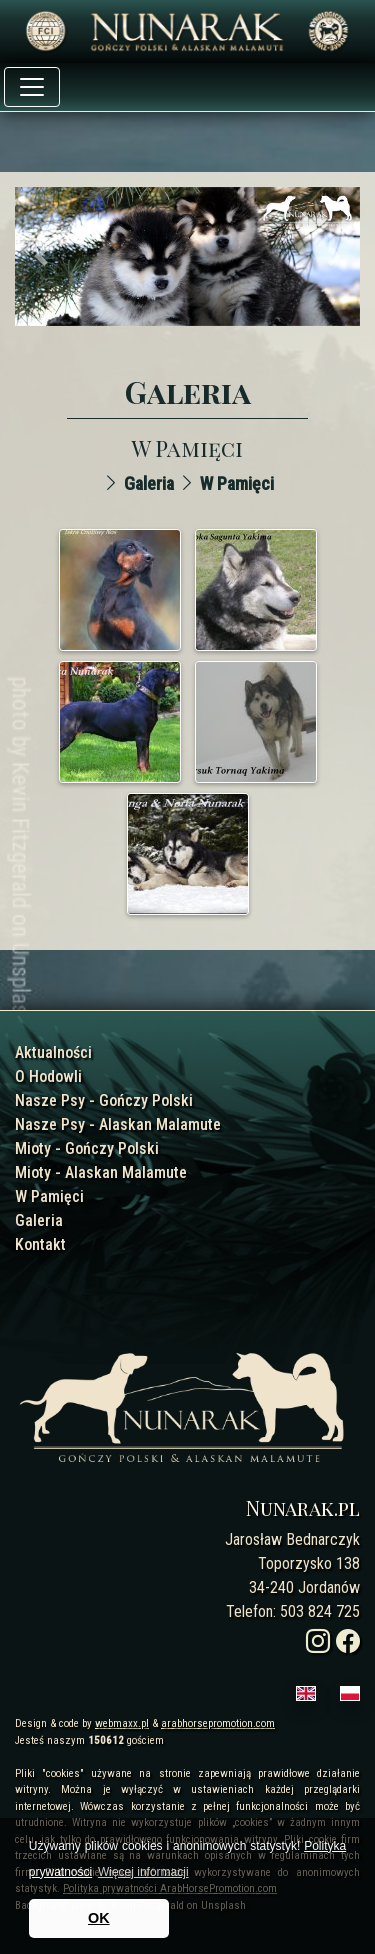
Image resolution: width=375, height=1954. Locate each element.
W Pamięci (237, 483)
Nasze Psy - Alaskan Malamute (118, 1124)
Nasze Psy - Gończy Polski (104, 1100)
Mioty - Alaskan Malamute (101, 1172)
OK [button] (99, 1918)
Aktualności (53, 1052)
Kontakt (40, 1244)
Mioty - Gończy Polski (87, 1148)
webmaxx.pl (122, 1723)
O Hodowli (48, 1076)
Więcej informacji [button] (143, 1872)
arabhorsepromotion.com (218, 1723)
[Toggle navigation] (32, 87)
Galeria (149, 483)
